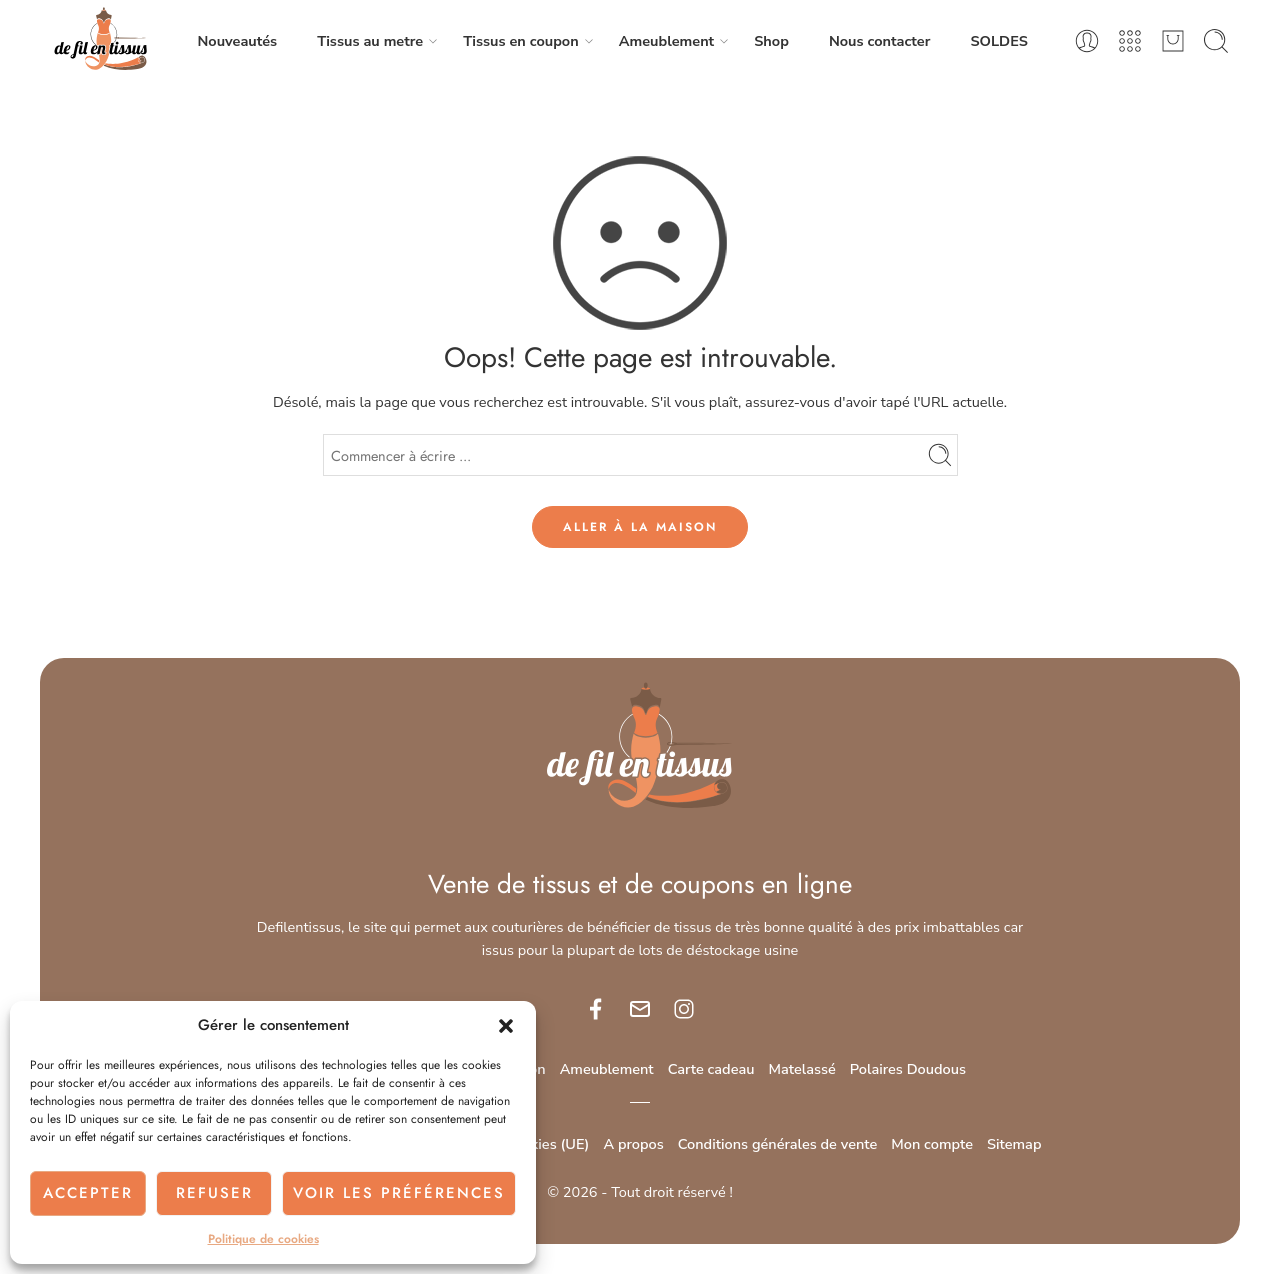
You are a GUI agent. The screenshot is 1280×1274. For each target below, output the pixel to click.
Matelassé (802, 1069)
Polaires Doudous (908, 1069)
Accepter (88, 1193)
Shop (771, 41)
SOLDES (998, 41)
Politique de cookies (263, 1239)
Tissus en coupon (520, 41)
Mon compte (932, 1144)
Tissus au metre (370, 41)
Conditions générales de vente (778, 1144)
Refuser (214, 1193)
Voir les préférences (399, 1193)
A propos (633, 1144)
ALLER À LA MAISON (640, 527)
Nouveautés (237, 41)
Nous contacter (880, 41)
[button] (506, 1026)
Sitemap (1014, 1144)
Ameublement (667, 41)
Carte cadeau (711, 1069)
